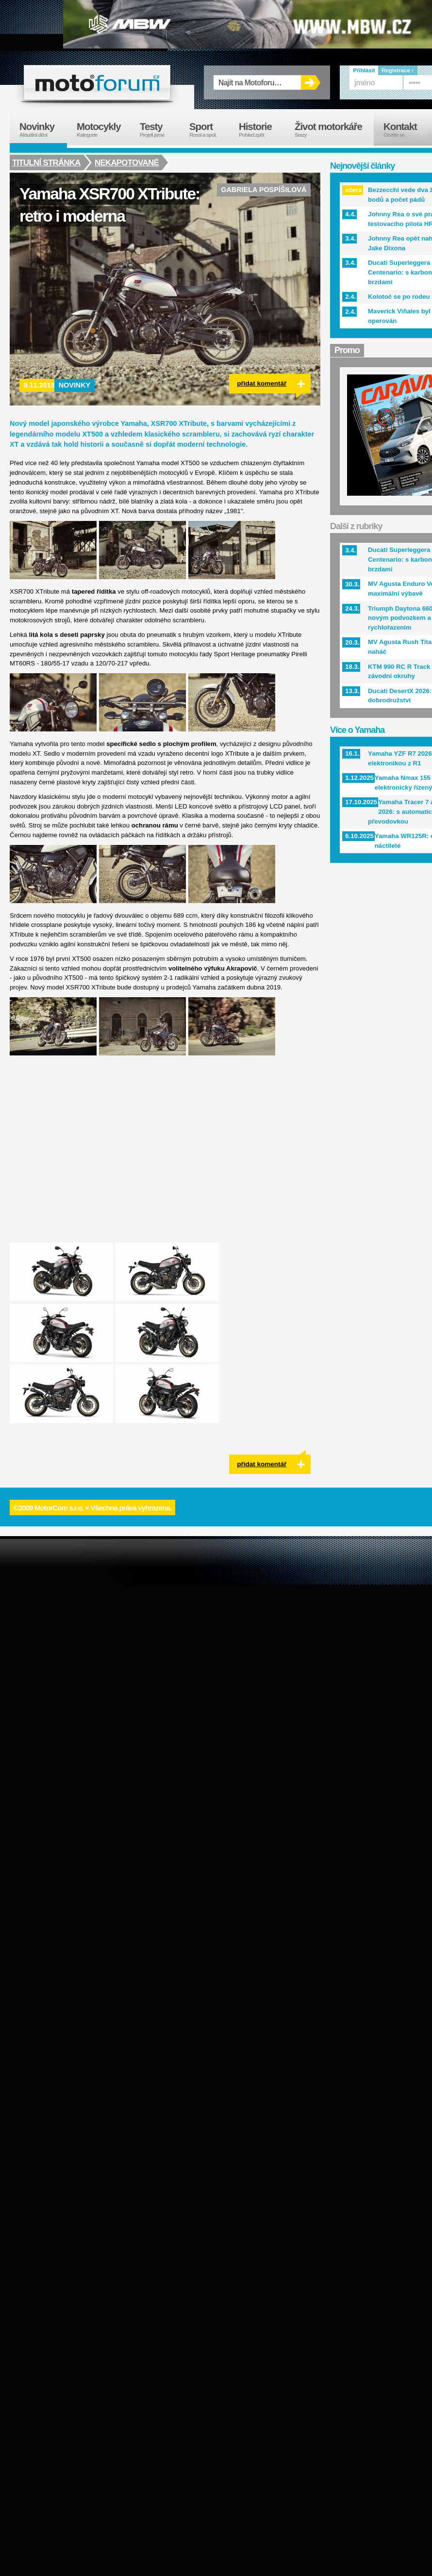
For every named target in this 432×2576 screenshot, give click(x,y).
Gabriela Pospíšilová (263, 190)
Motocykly (103, 129)
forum (97, 82)
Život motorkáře (334, 129)
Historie (262, 129)
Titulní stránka (46, 162)
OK (310, 82)
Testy (160, 129)
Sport (209, 129)
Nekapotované (128, 162)
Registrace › (398, 70)
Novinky (75, 385)
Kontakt (406, 129)
